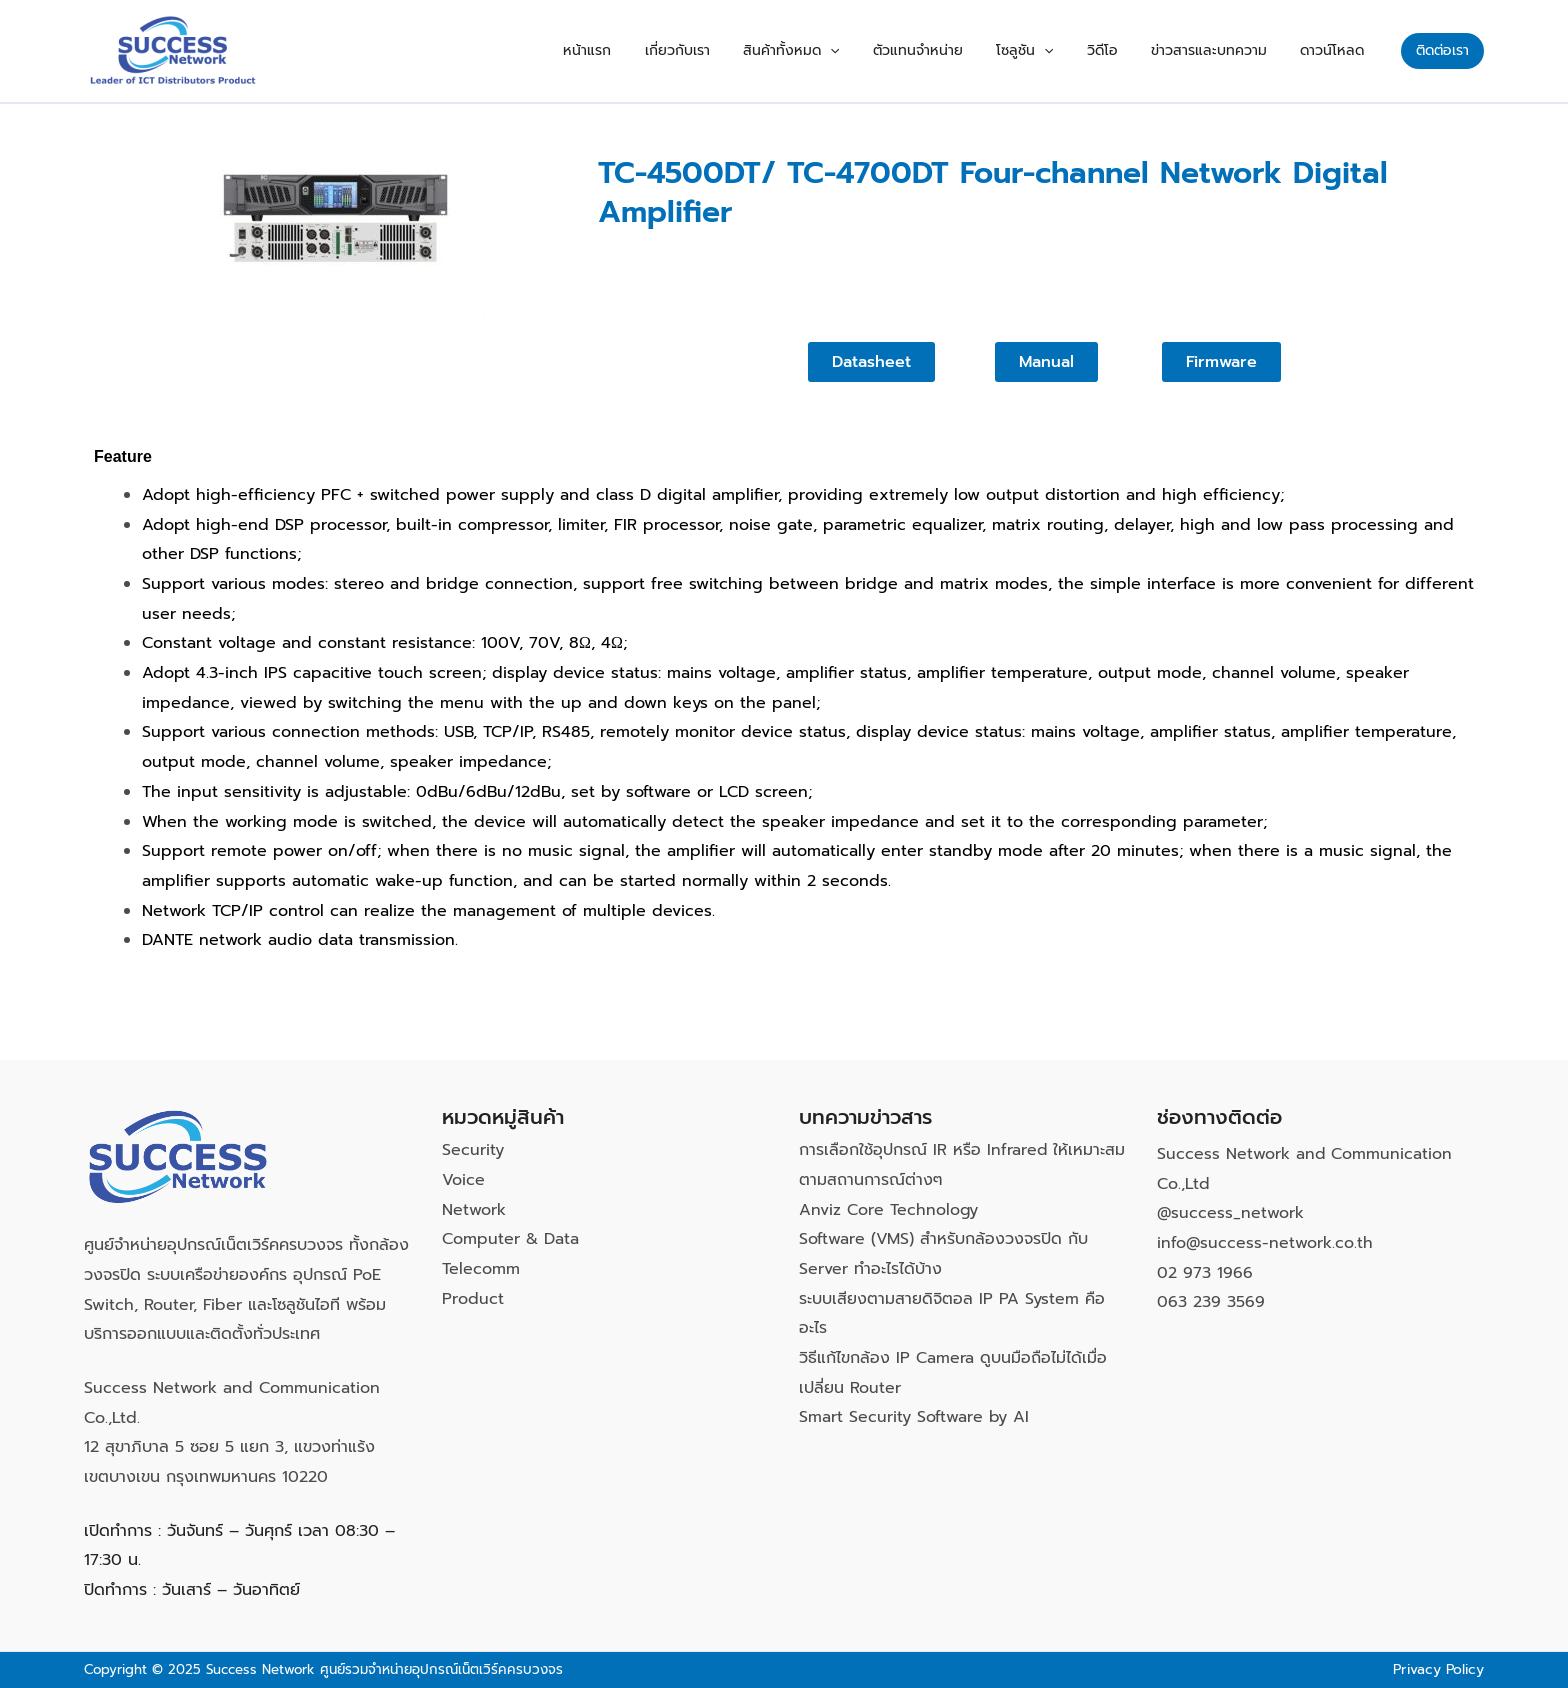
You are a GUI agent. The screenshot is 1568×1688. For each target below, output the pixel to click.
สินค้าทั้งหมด (864, 51)
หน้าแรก (687, 50)
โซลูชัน (1071, 51)
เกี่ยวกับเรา (763, 50)
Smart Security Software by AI (914, 1417)
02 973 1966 (1205, 1273)
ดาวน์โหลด (1339, 50)
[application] (903, 51)
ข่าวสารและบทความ (1229, 50)
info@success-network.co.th (1265, 1243)
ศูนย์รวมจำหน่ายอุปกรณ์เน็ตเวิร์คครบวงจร (441, 1669)
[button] (1442, 51)
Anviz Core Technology (889, 1210)
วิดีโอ (1135, 50)
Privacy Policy (1437, 1669)
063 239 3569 (1211, 1302)
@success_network (1231, 1213)
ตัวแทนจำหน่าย (978, 50)
